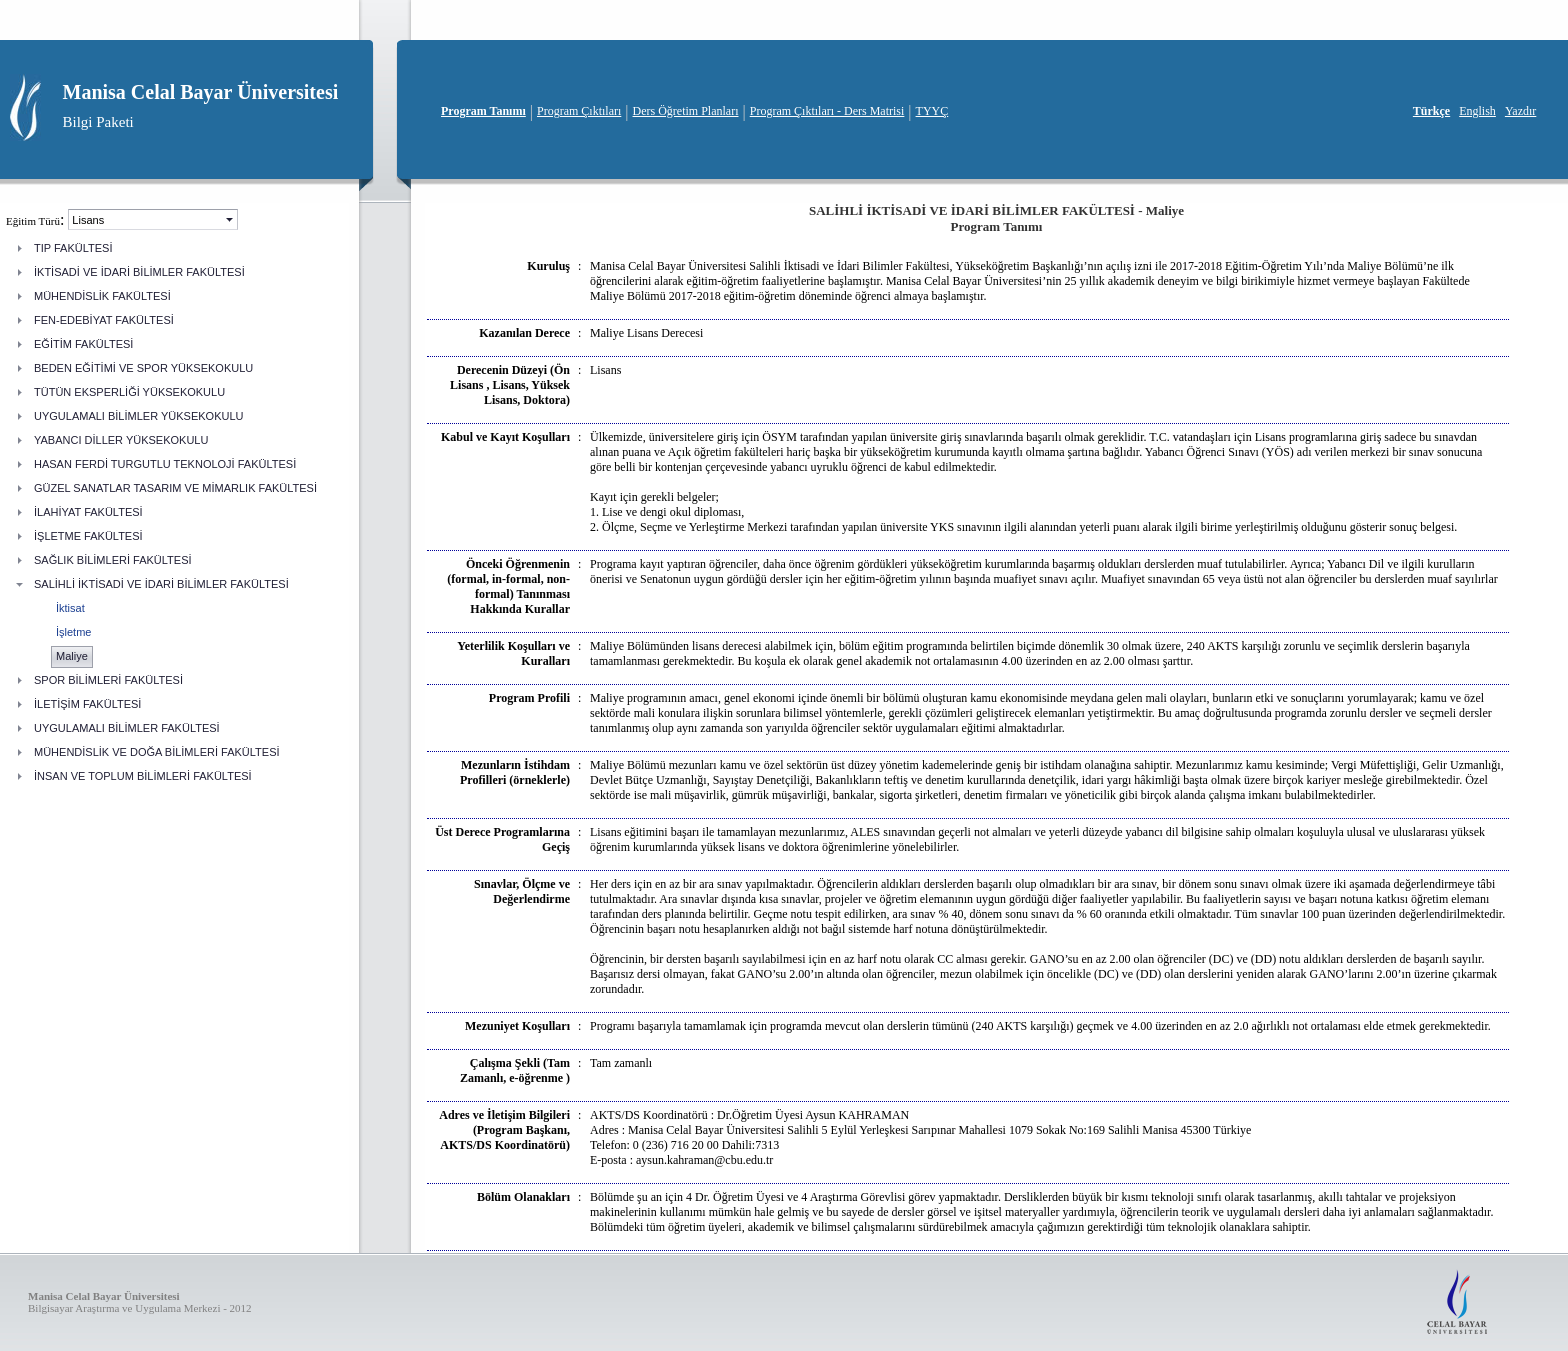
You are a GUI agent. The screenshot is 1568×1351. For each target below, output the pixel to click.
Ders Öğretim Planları (686, 111)
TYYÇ (932, 111)
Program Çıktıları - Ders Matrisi (827, 111)
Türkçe (1431, 111)
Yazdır (1520, 111)
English (1477, 111)
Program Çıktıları (579, 111)
